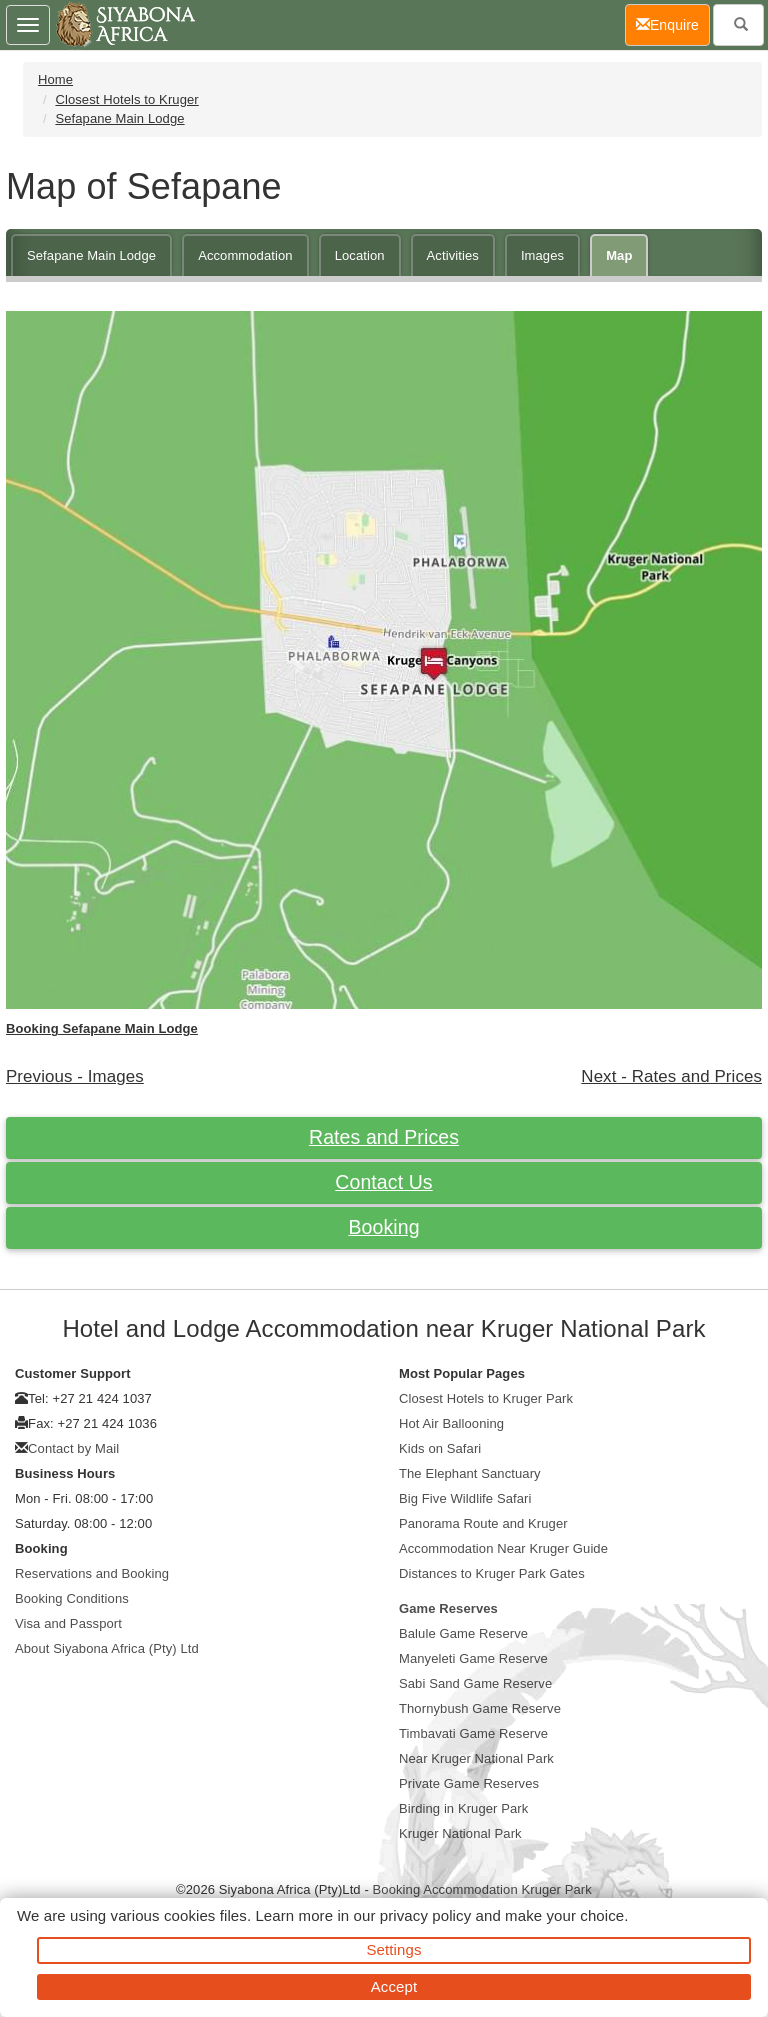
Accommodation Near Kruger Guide (503, 1548)
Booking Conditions (72, 1598)
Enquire (673, 23)
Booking (383, 1227)
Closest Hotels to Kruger (126, 99)
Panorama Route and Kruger (483, 1523)
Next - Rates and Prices (671, 1076)
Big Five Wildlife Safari (465, 1498)
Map (619, 255)
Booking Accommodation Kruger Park (482, 1889)
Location (360, 255)
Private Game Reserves (469, 1783)
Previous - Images (75, 1076)
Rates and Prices (384, 1137)
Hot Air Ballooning (451, 1423)
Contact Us (383, 1182)
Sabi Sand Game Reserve (475, 1683)
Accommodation (245, 255)
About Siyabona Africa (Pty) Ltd (107, 1648)
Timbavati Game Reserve (473, 1733)
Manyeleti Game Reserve (473, 1658)
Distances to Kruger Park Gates (492, 1573)
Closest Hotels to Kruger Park (486, 1398)
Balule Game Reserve (463, 1633)
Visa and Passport (68, 1623)
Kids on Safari (440, 1448)
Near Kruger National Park (476, 1758)
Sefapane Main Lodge (119, 118)
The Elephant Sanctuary (470, 1473)
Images (542, 255)
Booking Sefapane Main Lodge (102, 1028)
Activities (453, 255)
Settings (394, 1949)
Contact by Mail (73, 1448)
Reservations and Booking (92, 1573)
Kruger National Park (460, 1833)
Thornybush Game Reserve (480, 1708)
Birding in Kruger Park (463, 1808)
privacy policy (425, 1915)
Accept (394, 1986)
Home (55, 79)
